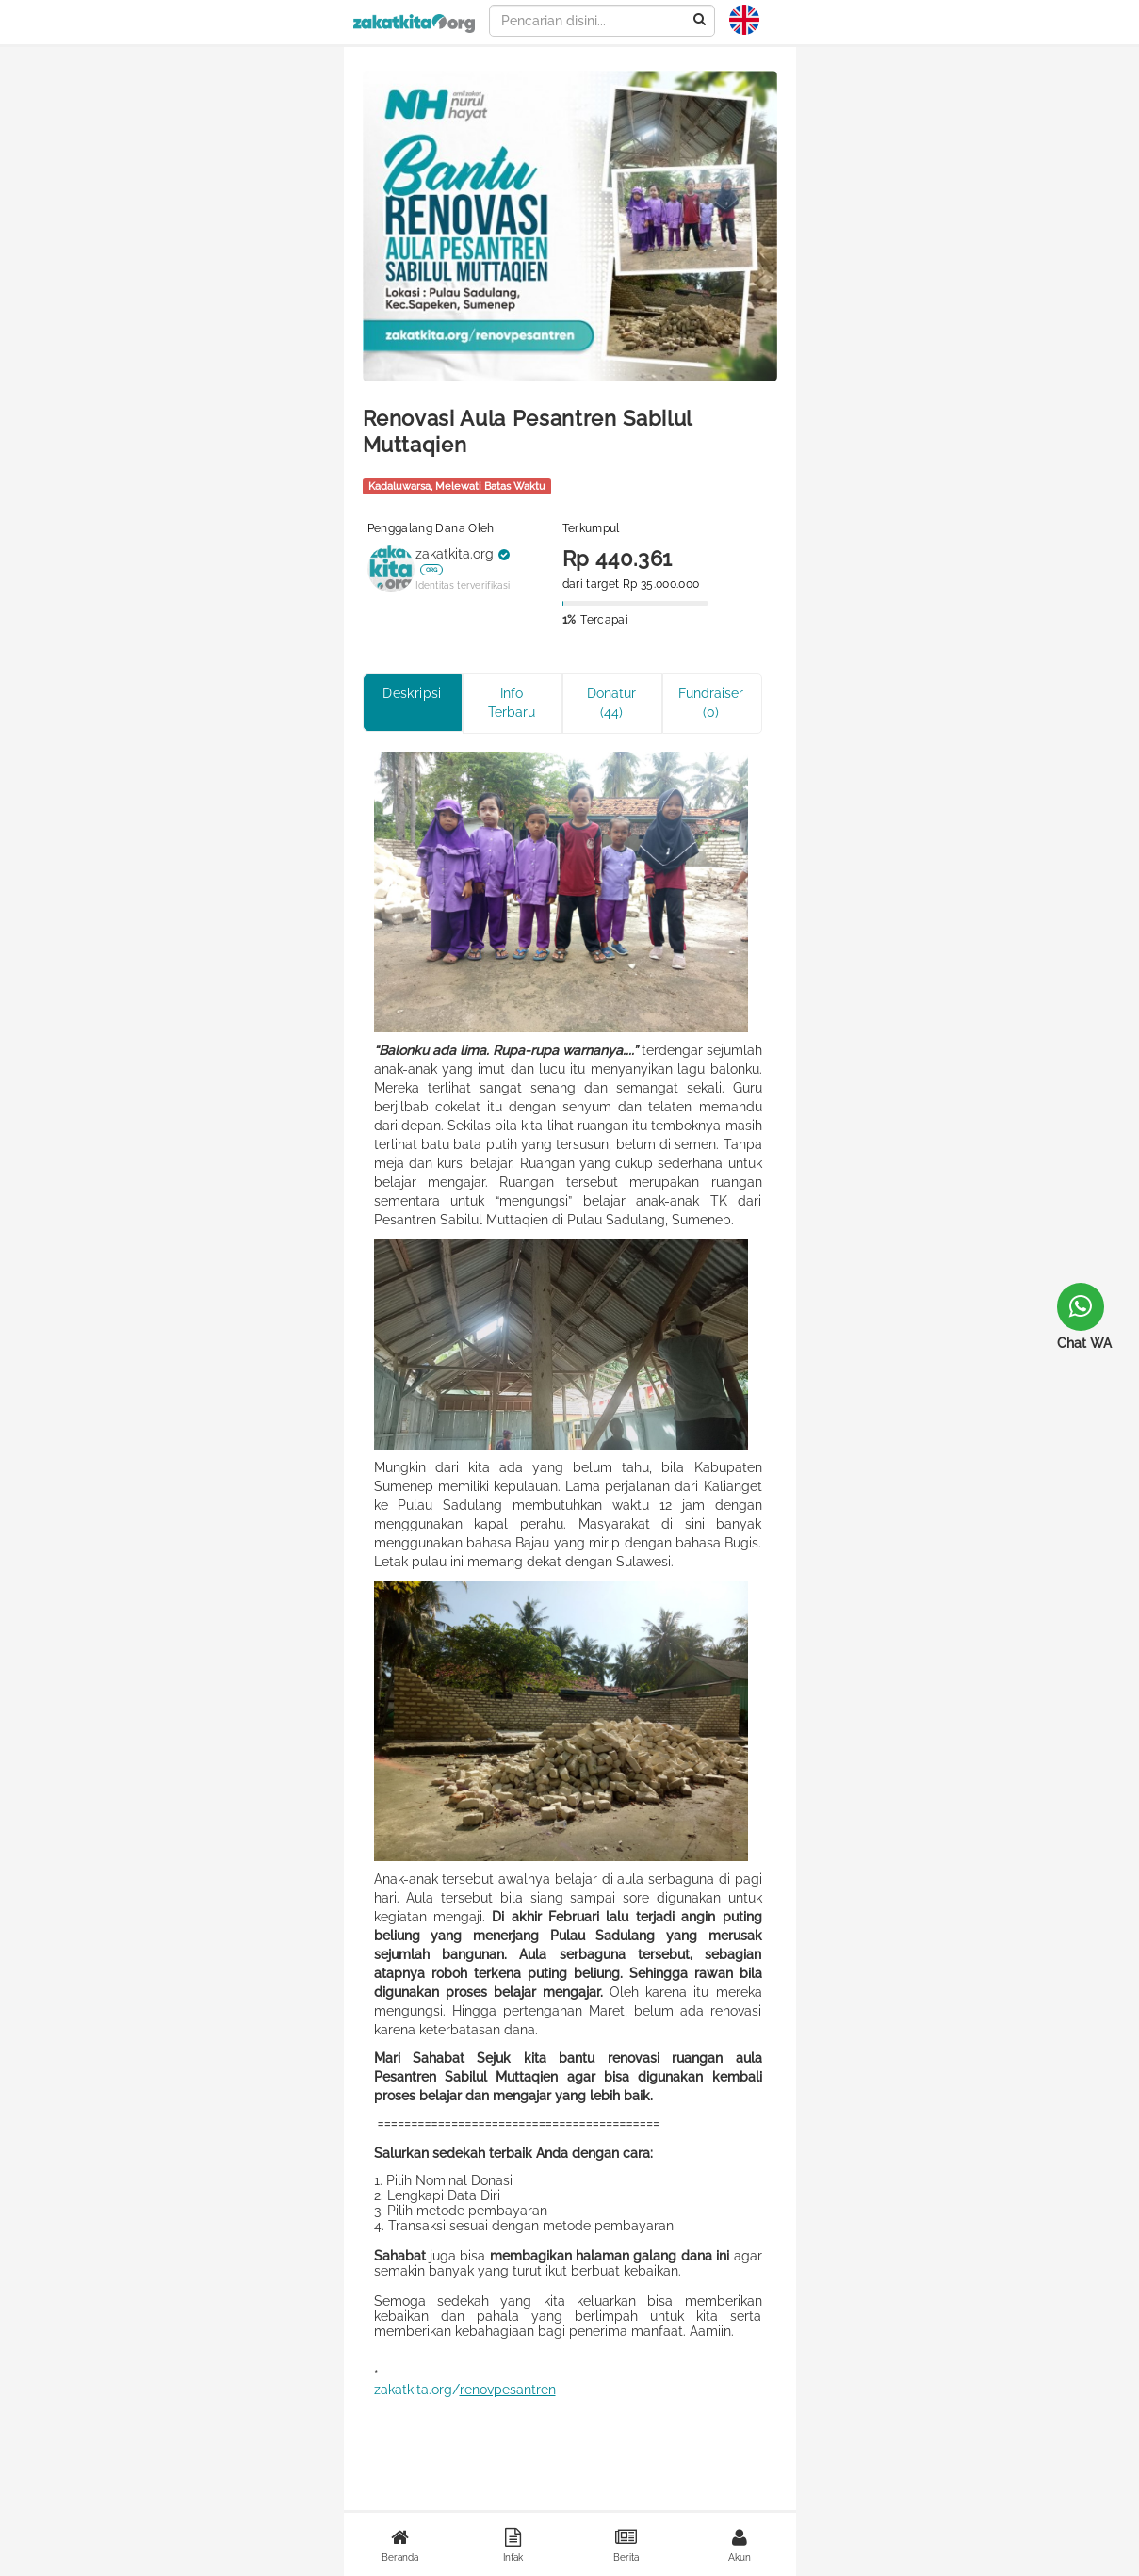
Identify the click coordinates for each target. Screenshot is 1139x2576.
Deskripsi (412, 693)
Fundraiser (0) (710, 703)
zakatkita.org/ (417, 2389)
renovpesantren (508, 2389)
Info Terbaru (511, 703)
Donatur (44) (611, 703)
